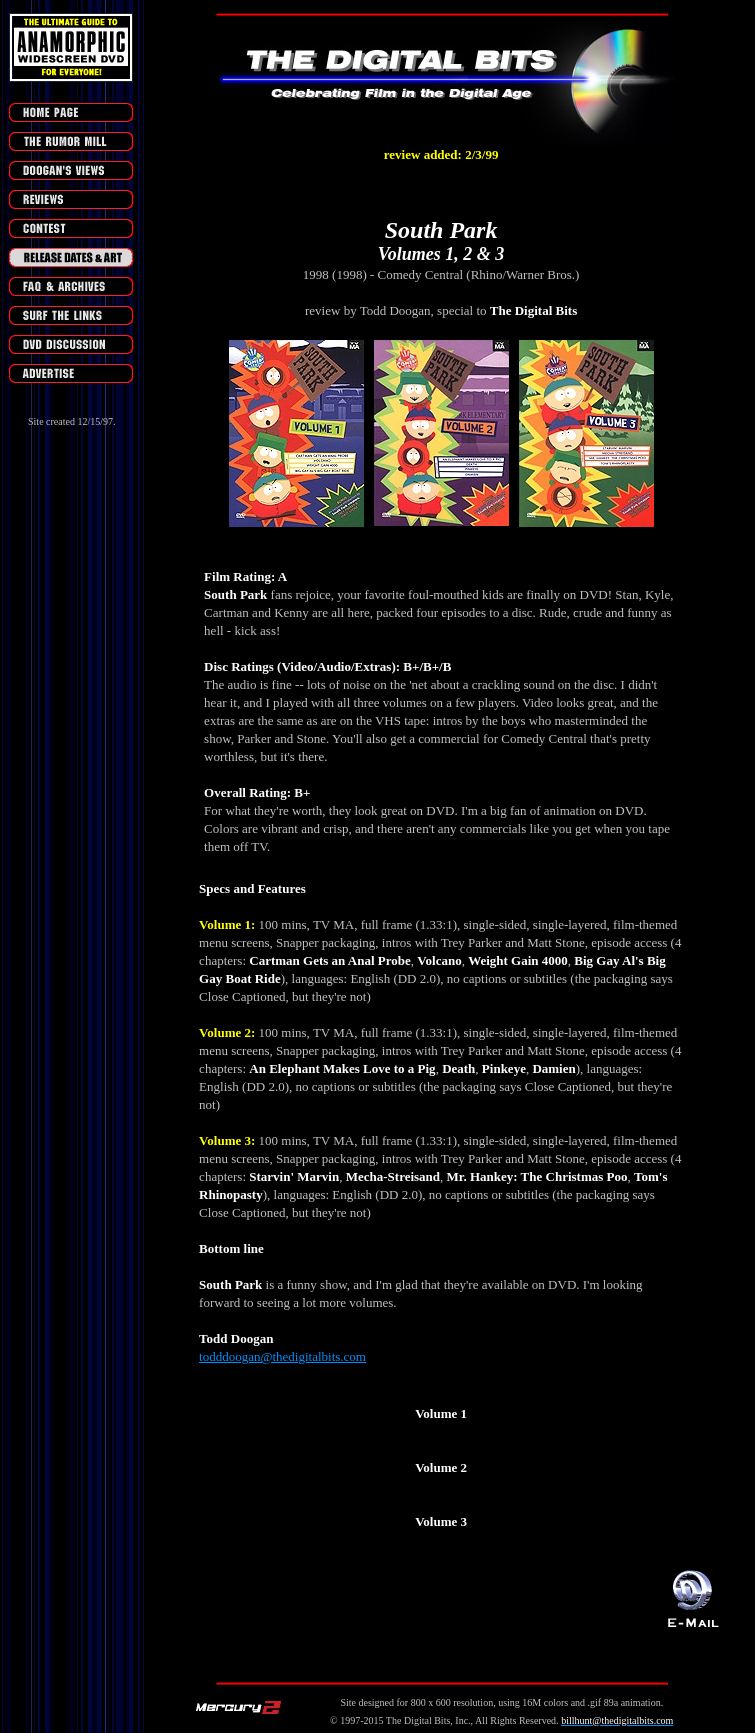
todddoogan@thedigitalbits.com (282, 1356)
